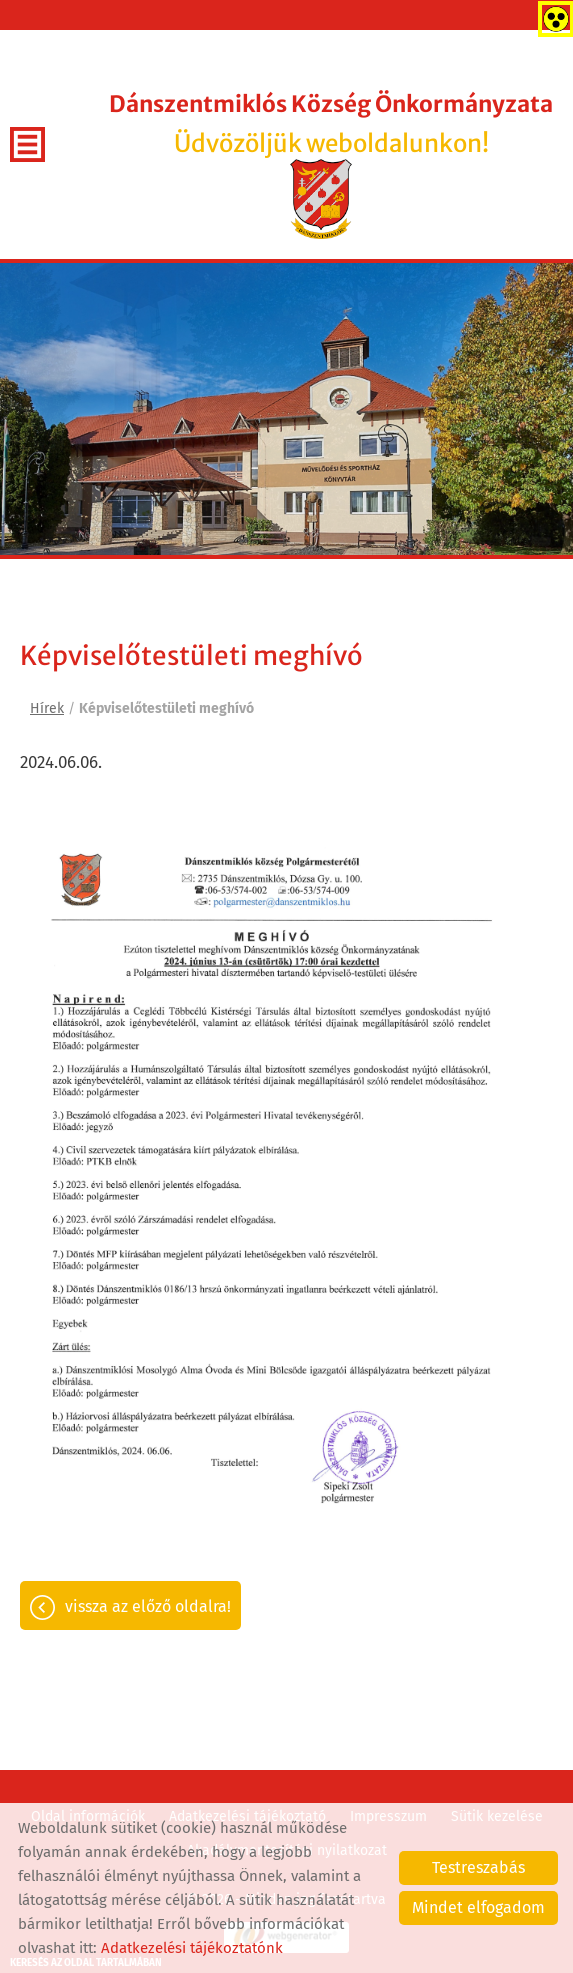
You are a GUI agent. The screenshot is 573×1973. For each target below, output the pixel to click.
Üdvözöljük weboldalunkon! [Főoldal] (331, 124)
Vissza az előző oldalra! (148, 1606)
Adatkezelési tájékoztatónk (192, 1948)
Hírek (47, 708)
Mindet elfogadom (478, 1907)
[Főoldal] (321, 199)
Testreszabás (478, 1867)
